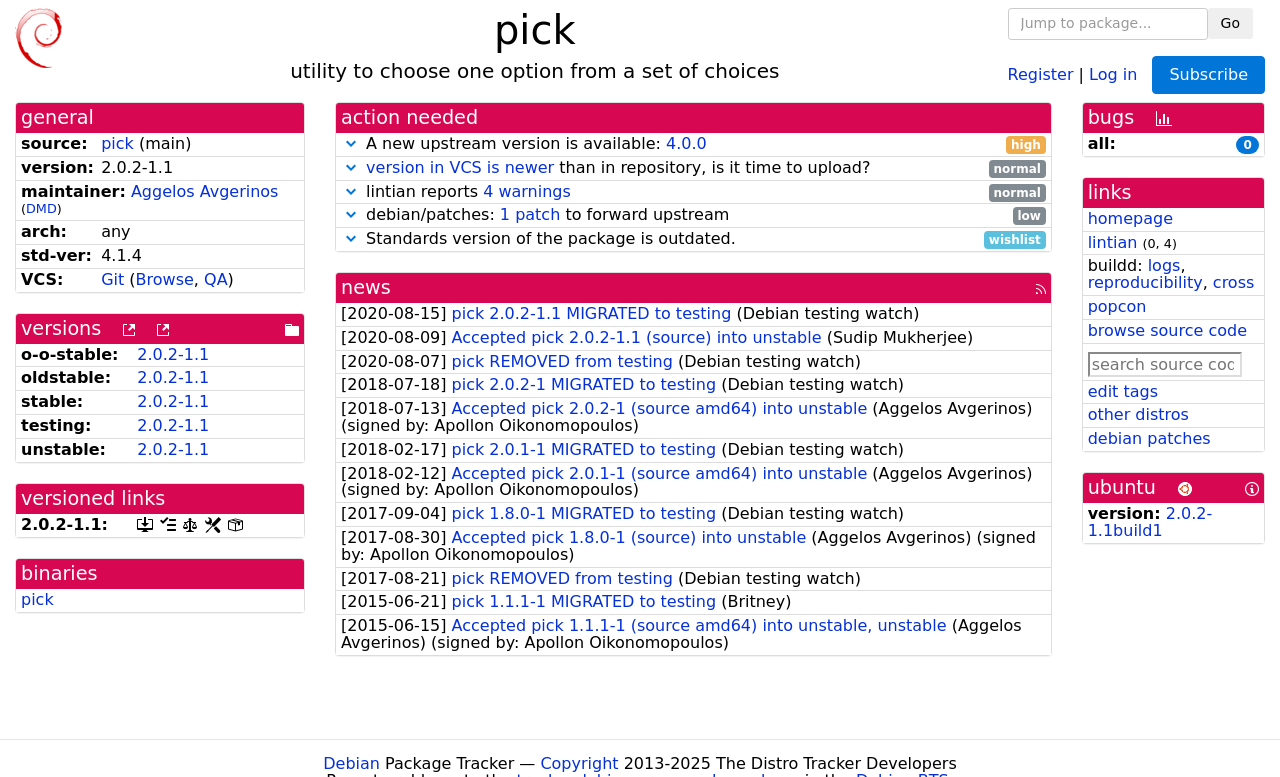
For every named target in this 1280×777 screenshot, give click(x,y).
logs (1164, 265)
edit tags (1123, 391)
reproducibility (1145, 282)
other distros (1138, 414)
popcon (1117, 306)
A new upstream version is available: (693, 144)
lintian (1113, 242)
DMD (41, 208)
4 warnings (527, 191)
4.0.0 (686, 143)
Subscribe (1208, 74)
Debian (351, 763)
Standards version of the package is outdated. (693, 239)
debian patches (1149, 438)
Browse (165, 279)
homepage (1130, 218)
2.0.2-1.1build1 (1150, 522)
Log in (1113, 73)
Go (1230, 23)
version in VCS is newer (460, 167)
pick (117, 143)
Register (1041, 73)
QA (216, 279)
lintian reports (693, 192)
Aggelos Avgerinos (205, 191)
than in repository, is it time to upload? (693, 168)
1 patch (530, 214)
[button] (351, 143)
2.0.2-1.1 (173, 354)
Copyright (579, 763)
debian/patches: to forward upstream (693, 215)
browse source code (1167, 330)
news (366, 287)
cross (1233, 282)
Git (112, 279)
